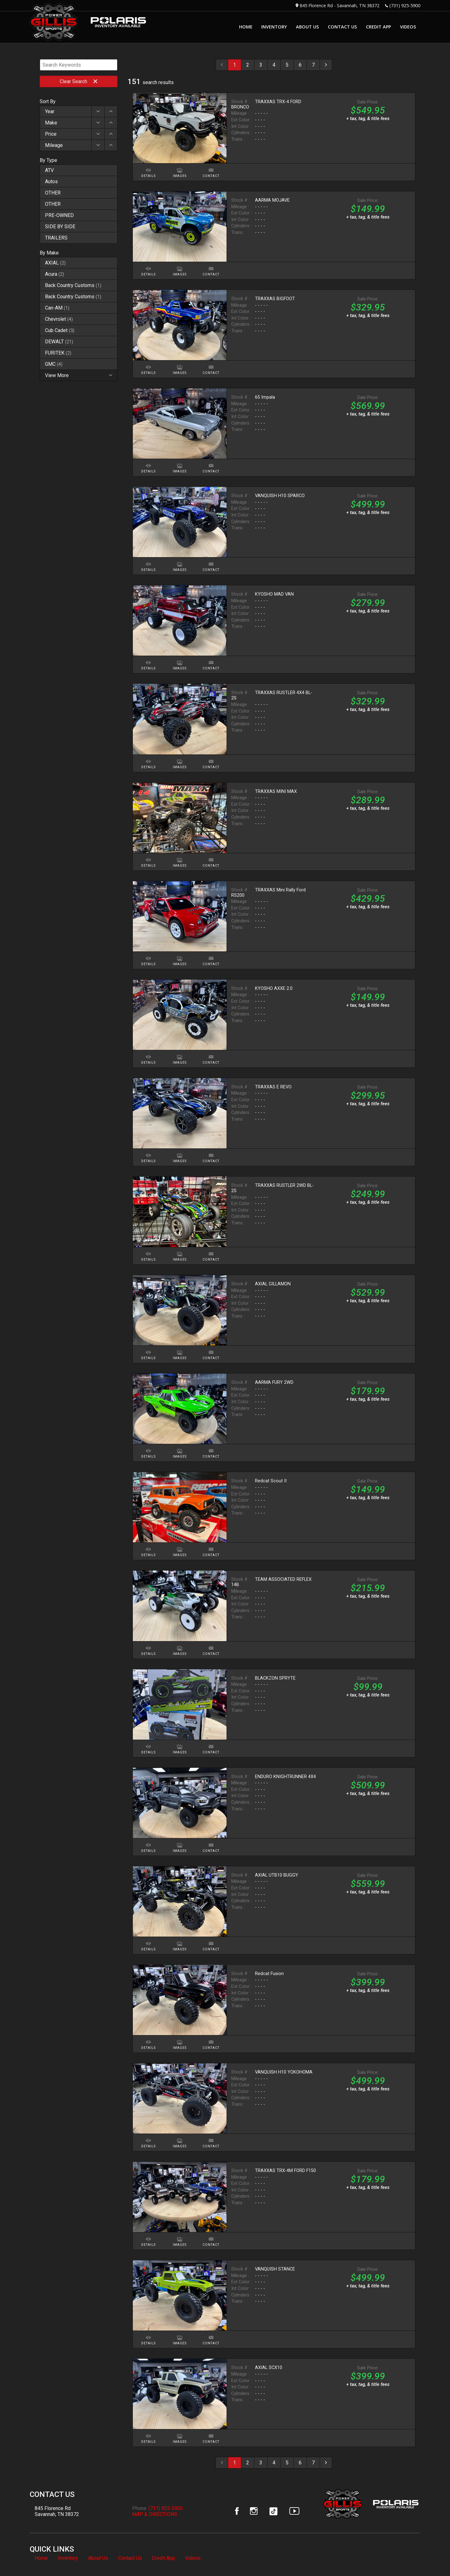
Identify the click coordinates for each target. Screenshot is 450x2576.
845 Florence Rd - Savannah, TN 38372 (339, 5)
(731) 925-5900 (404, 5)
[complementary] (431, 2557)
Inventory (68, 2558)
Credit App (163, 2558)
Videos (193, 2558)
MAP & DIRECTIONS (154, 2514)
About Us (98, 2558)
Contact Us (130, 2558)
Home (41, 2558)
